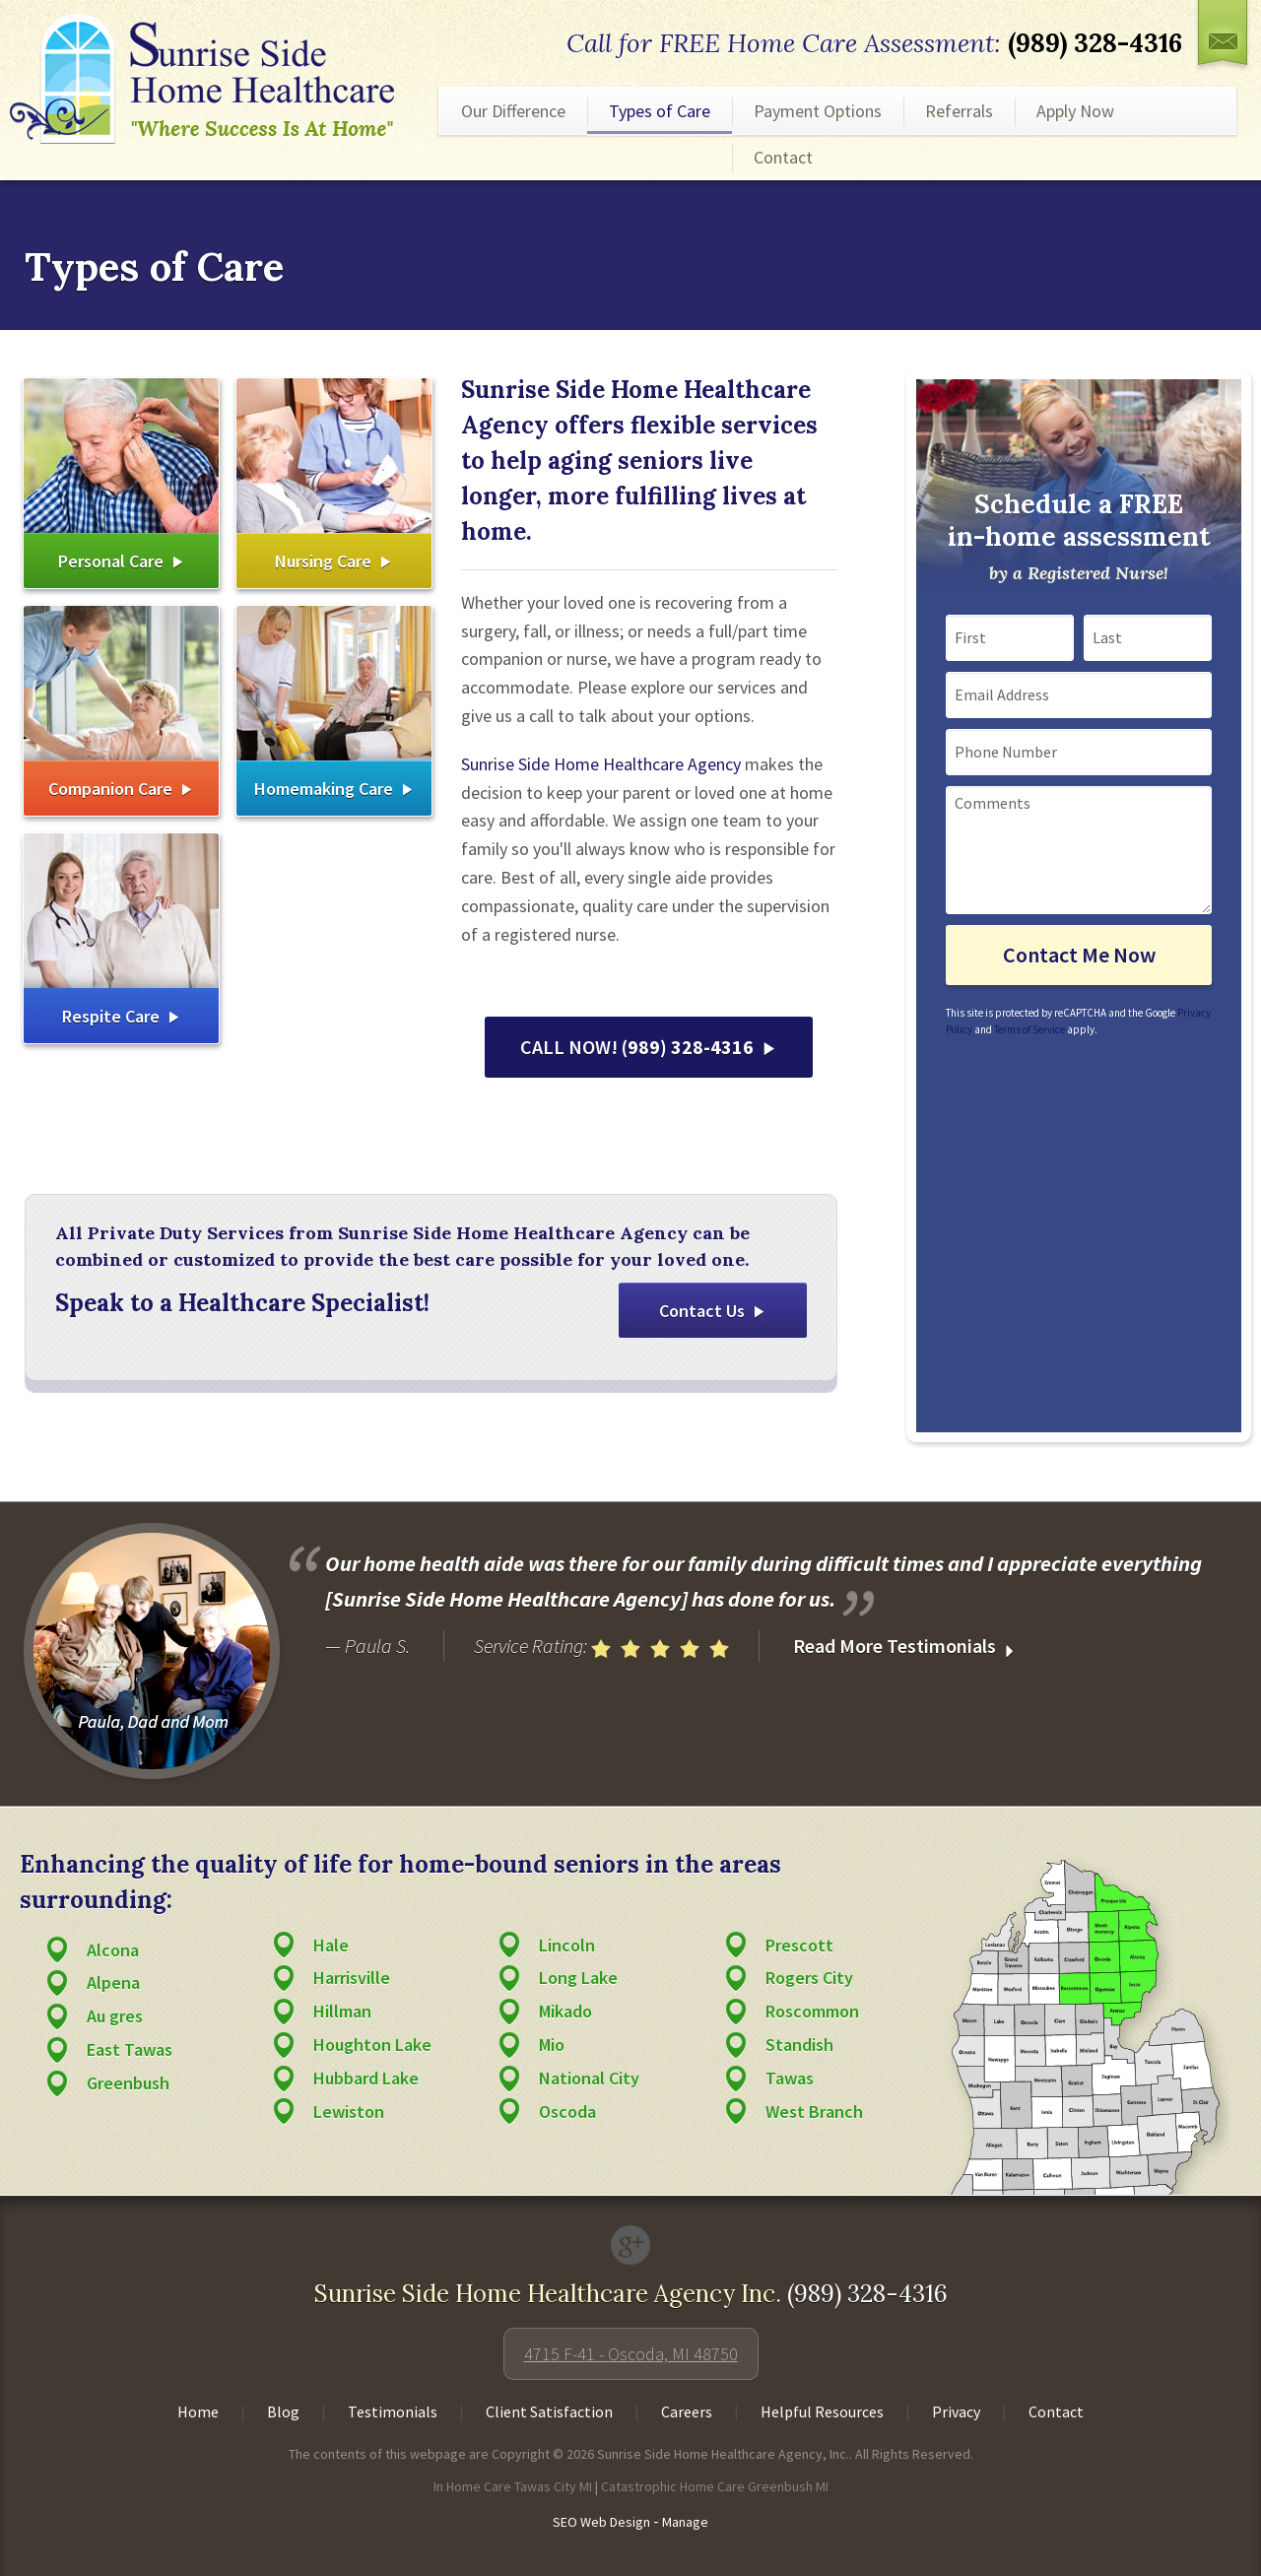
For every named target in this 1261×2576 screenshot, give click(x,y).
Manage (685, 2522)
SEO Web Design (601, 2522)
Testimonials (392, 2411)
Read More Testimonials (906, 1647)
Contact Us (702, 1310)
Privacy (956, 2411)
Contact (783, 157)
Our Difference (513, 110)
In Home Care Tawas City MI (512, 2486)
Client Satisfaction (549, 2411)
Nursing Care (323, 561)
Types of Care (659, 110)
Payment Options (818, 110)
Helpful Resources (822, 2411)
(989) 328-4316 (1095, 43)
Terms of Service (1029, 1029)
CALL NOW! (637, 1046)
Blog (283, 2411)
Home (198, 2411)
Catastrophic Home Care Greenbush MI (715, 2486)
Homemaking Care (323, 788)
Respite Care (111, 1016)
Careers (686, 2411)
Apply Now (1075, 110)
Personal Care (111, 561)
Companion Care (110, 788)
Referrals (959, 110)
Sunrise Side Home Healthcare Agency (601, 764)
